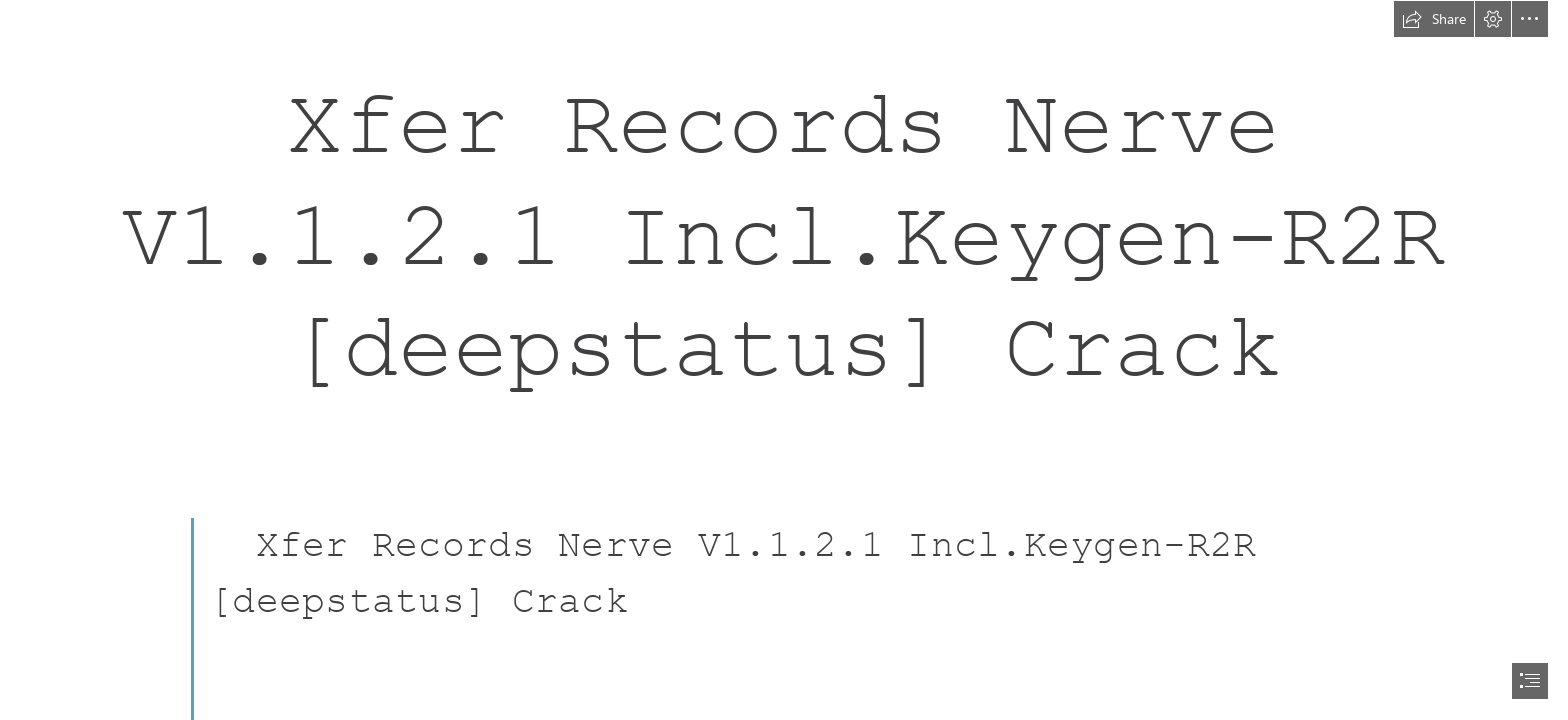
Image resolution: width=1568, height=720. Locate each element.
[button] (1434, 19)
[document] (784, 360)
